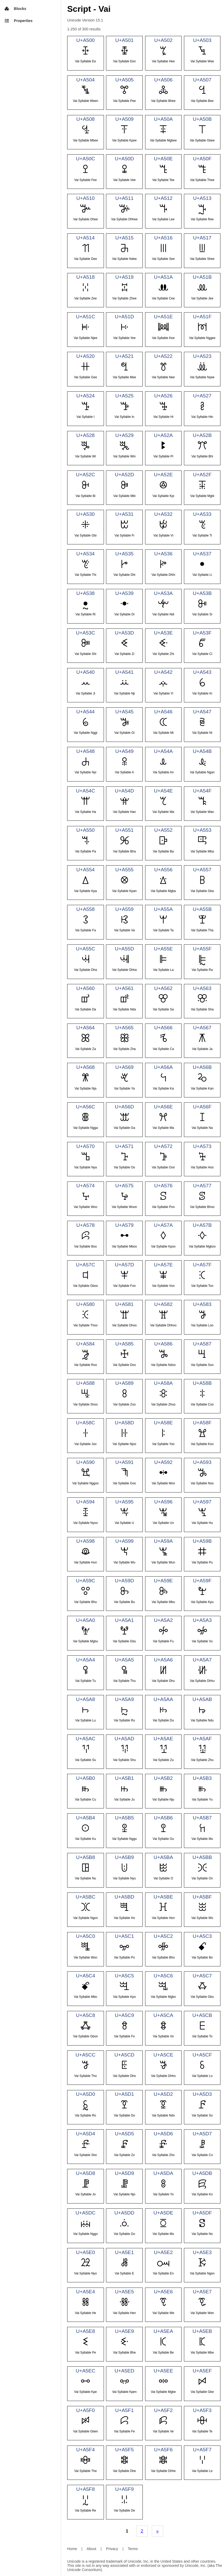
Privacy (112, 2549)
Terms (133, 2549)
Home (72, 2549)
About (91, 2549)
